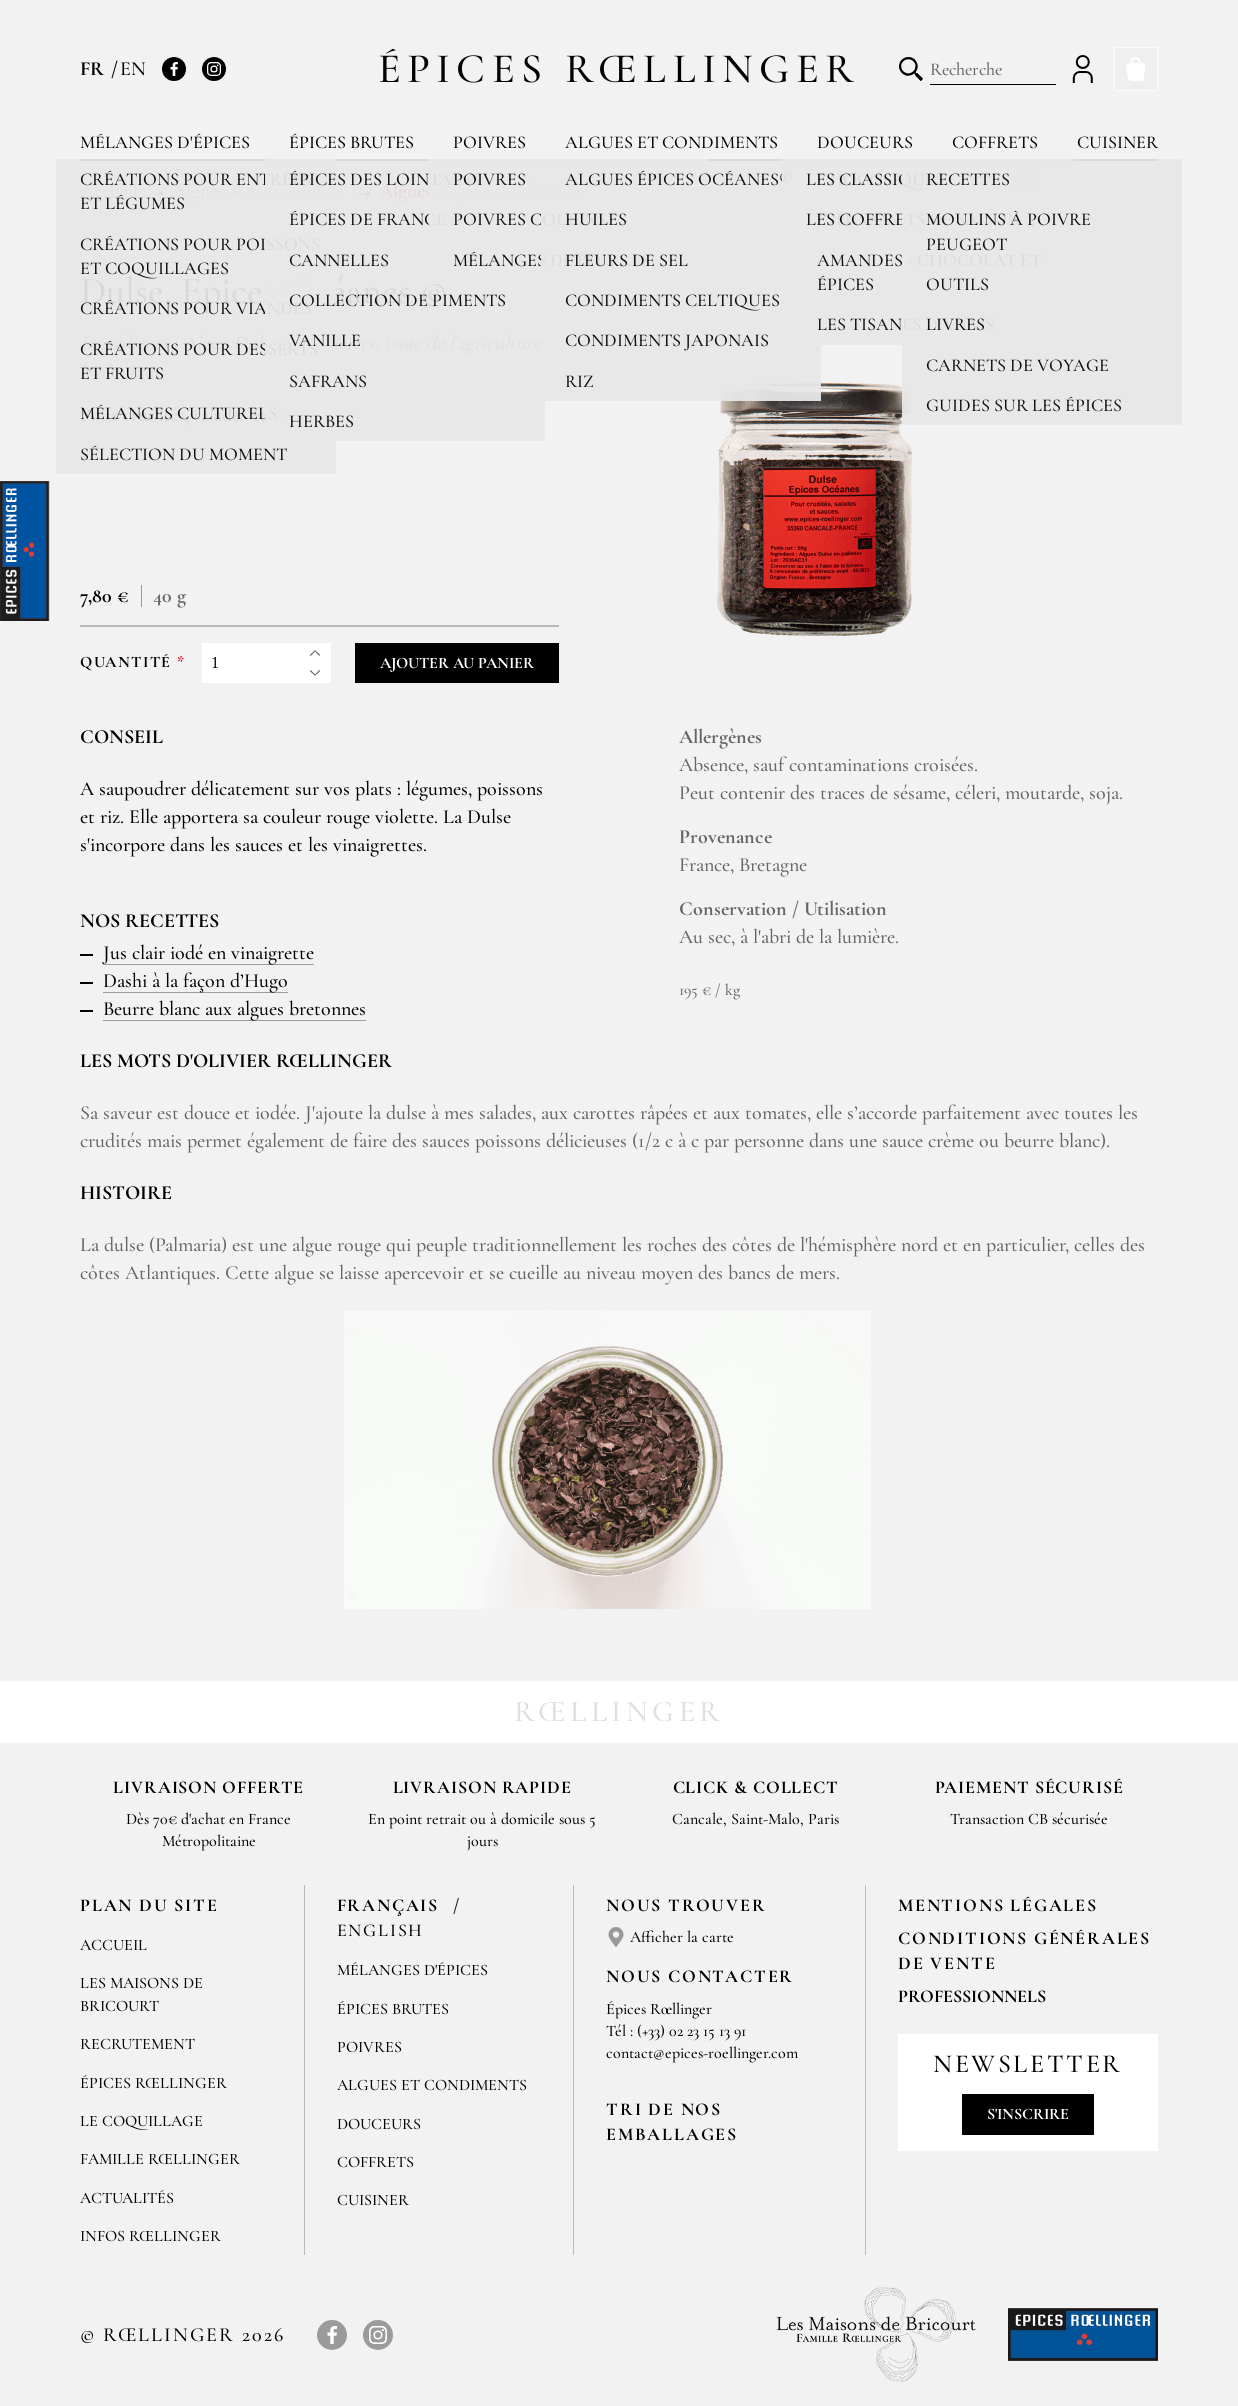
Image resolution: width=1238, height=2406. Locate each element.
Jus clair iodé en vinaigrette (208, 953)
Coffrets (995, 142)
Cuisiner (1117, 142)
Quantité (126, 662)
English (381, 1930)
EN (133, 69)
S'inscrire (1028, 2114)
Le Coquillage (141, 2121)
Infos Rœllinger (150, 2236)
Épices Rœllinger (619, 68)
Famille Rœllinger (160, 2159)
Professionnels (972, 1996)
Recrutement (137, 2044)
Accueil (113, 1945)
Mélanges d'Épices (412, 1970)
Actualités (127, 2198)
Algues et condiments (671, 142)
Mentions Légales (998, 1905)
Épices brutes (351, 142)
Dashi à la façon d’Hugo (195, 981)
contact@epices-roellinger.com (702, 2053)
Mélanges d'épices (165, 142)
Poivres (489, 142)
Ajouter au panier (457, 663)
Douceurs (865, 142)
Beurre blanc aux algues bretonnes (234, 1009)
